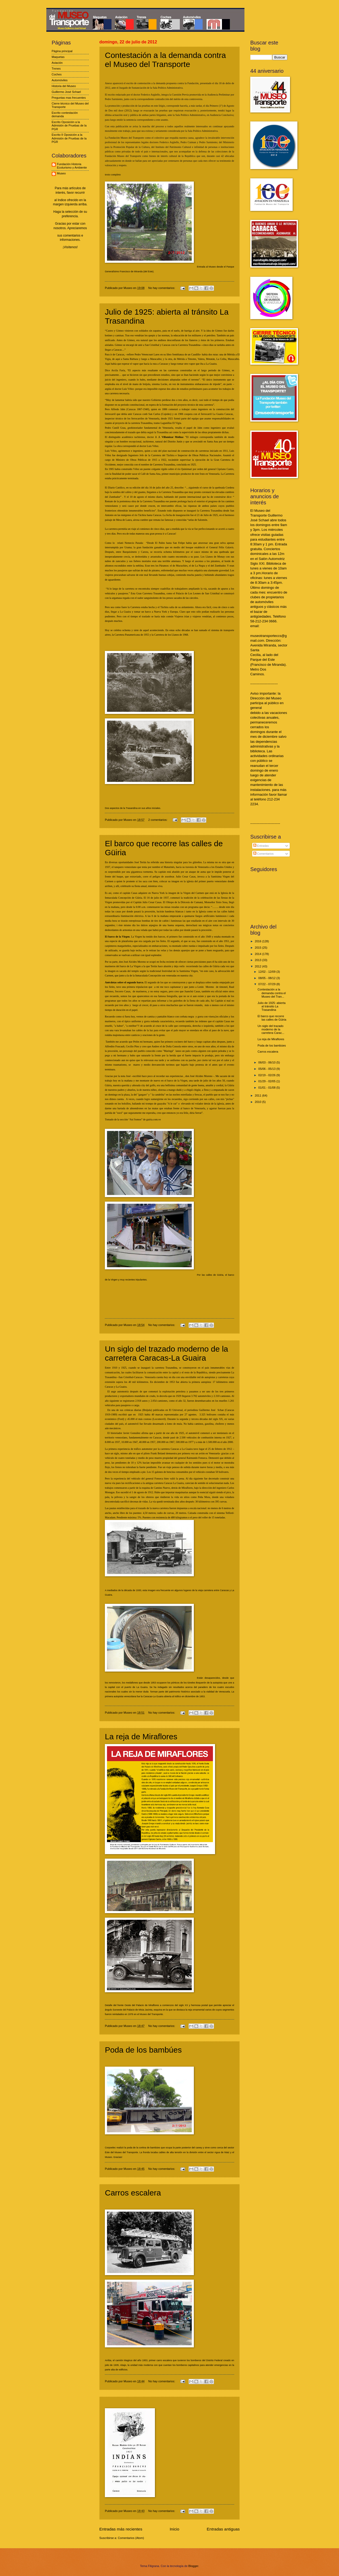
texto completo (113, 174)
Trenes (56, 68)
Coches (56, 74)
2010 (258, 1101)
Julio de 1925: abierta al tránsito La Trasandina (272, 1006)
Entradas (261, 845)
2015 (258, 947)
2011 (258, 1095)
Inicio (174, 2529)
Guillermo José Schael (66, 91)
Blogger (193, 2566)
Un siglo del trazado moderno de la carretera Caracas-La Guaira (166, 1353)
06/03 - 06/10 (267, 1062)
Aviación (57, 62)
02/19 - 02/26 (267, 1075)
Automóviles (60, 80)
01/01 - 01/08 (267, 1087)
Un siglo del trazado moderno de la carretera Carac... (271, 1029)
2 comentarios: (158, 819)
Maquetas (58, 56)
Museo (61, 173)
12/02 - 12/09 (267, 971)
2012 (258, 966)
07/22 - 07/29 (267, 984)
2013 (258, 960)
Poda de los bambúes (143, 2049)
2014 (258, 954)
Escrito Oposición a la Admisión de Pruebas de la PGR (69, 125)
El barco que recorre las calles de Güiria (272, 1018)
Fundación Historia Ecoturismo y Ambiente (72, 165)
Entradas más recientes (120, 2529)
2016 (258, 941)
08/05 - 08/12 (267, 978)
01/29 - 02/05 (267, 1081)
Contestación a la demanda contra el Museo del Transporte (165, 60)
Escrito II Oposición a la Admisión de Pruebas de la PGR (69, 138)
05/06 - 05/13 (267, 1068)
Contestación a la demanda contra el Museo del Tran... (272, 993)
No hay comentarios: (162, 287)
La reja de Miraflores (141, 1736)
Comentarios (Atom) (131, 2537)
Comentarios (263, 853)
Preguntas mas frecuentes (69, 97)
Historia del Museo (64, 86)
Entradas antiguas (223, 2529)
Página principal (62, 51)
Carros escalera (133, 2192)
